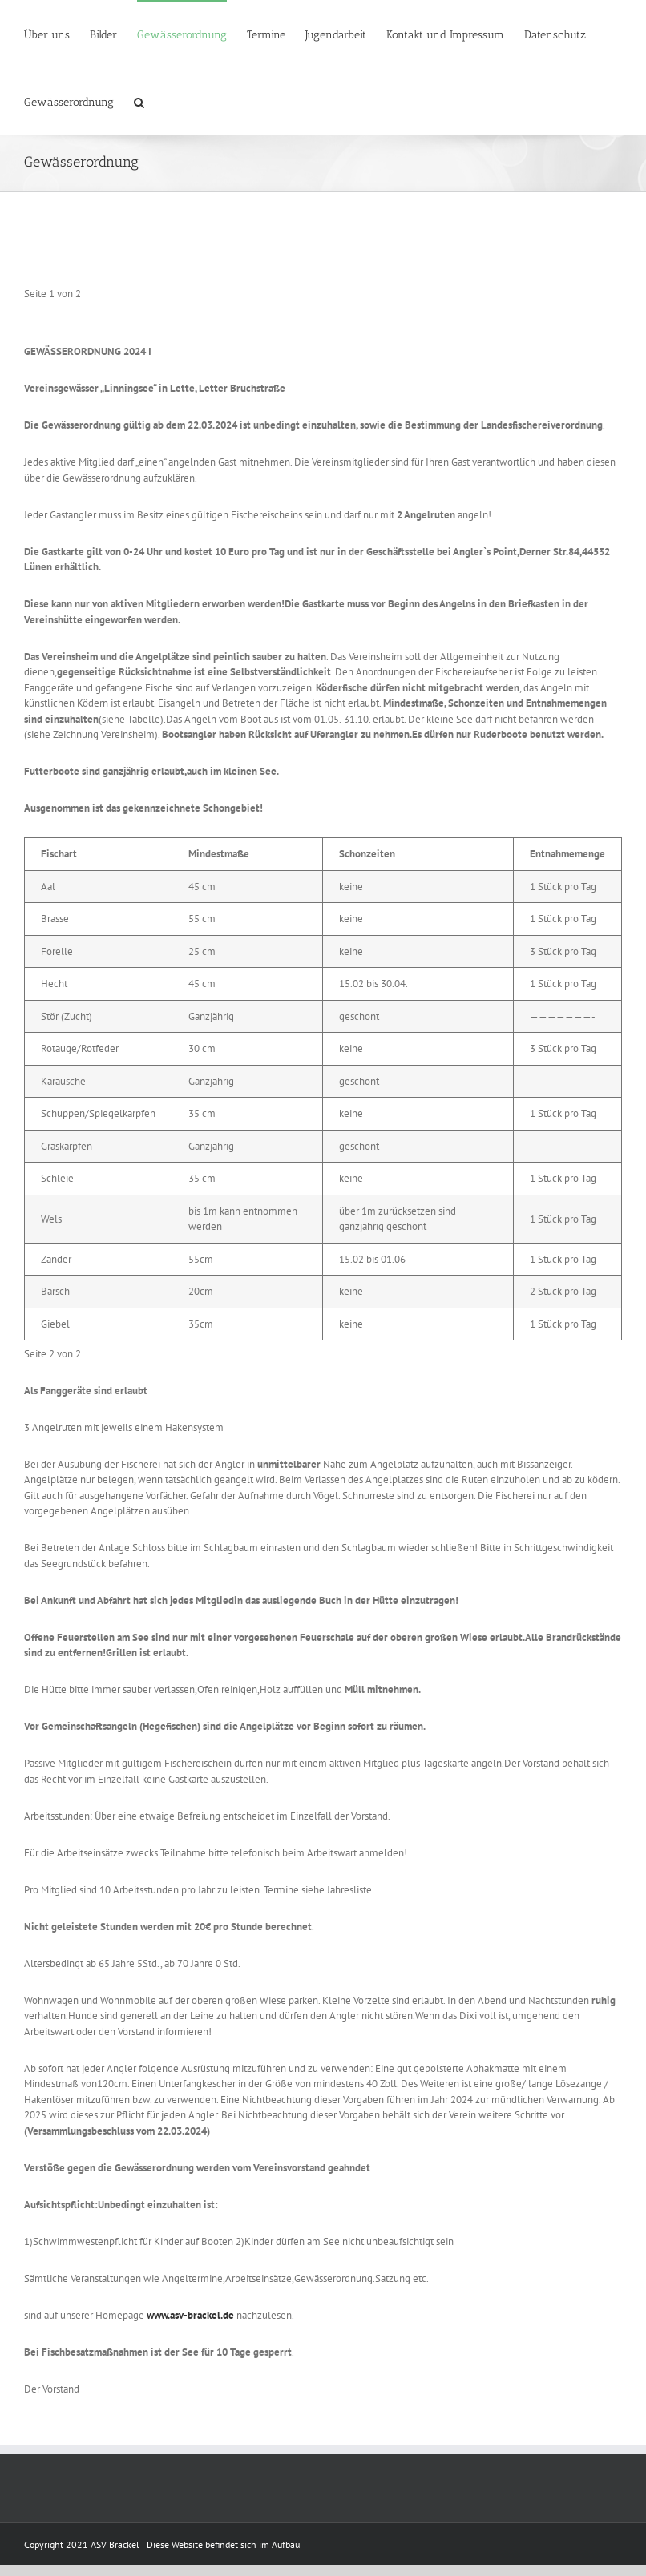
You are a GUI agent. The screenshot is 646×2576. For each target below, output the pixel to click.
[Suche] (139, 101)
